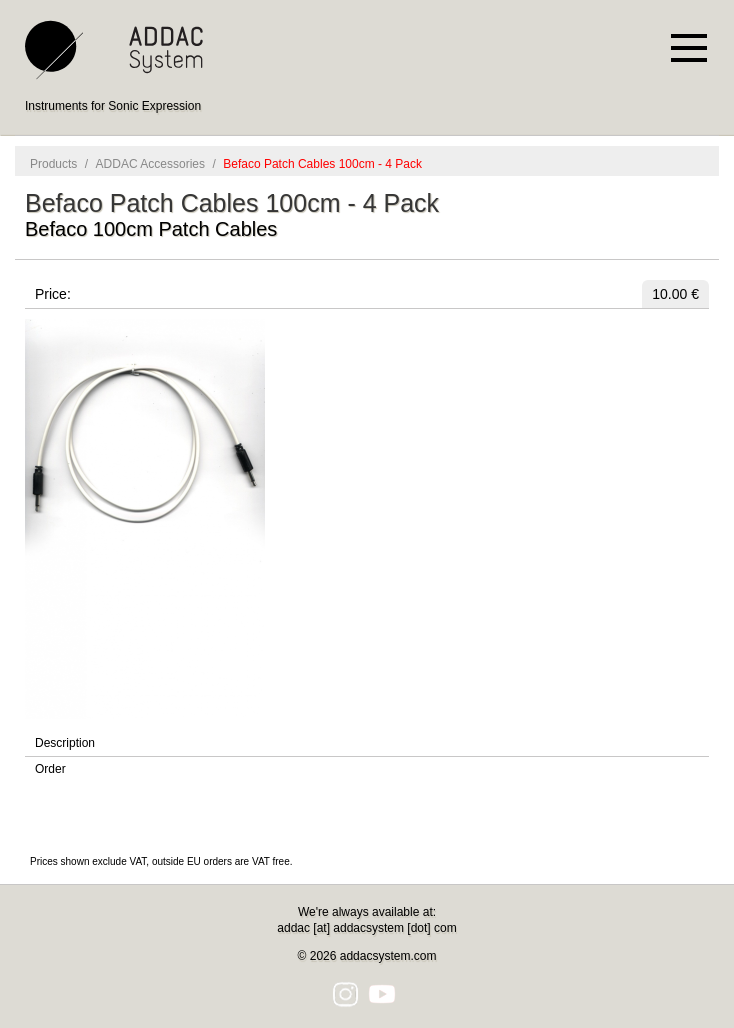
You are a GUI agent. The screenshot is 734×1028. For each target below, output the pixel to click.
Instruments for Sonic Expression (113, 106)
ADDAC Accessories (150, 164)
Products (53, 164)
